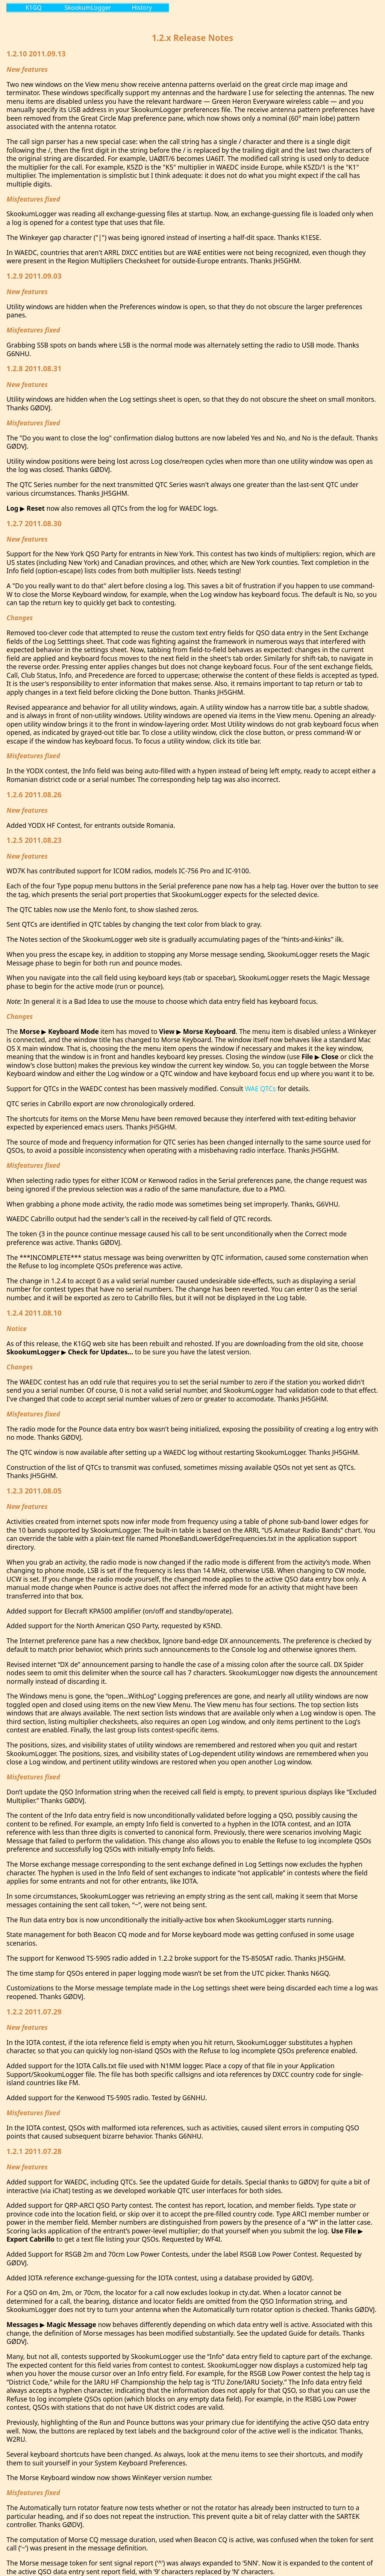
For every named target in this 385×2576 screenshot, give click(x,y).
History (142, 8)
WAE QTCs (260, 1088)
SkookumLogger (88, 8)
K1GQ (34, 8)
